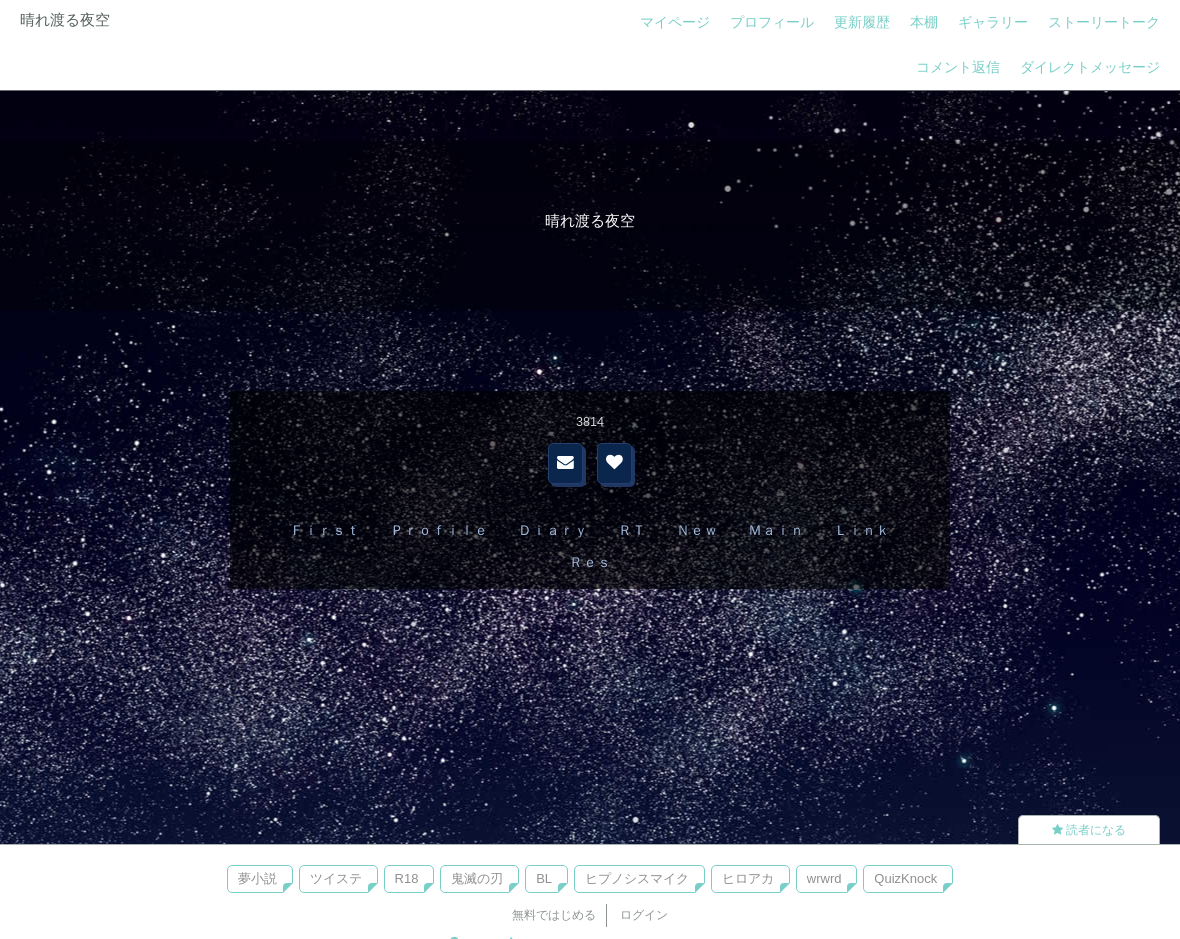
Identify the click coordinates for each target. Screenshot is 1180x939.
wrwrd (824, 878)
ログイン (644, 915)
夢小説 (257, 878)
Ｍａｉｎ (776, 530)
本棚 (924, 22)
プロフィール (772, 22)
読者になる (1089, 830)
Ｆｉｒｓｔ (325, 530)
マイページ (675, 22)
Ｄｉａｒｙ (553, 530)
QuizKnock (905, 878)
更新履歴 (862, 22)
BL (544, 878)
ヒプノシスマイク (637, 878)
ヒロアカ (748, 878)
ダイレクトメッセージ (1090, 67)
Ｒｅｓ (590, 562)
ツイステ (336, 878)
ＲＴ (632, 530)
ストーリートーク (1104, 22)
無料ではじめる (554, 915)
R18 (407, 878)
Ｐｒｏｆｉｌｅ (439, 530)
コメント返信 (958, 67)
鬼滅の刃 (477, 878)
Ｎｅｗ (697, 530)
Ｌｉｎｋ (862, 530)
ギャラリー (993, 22)
